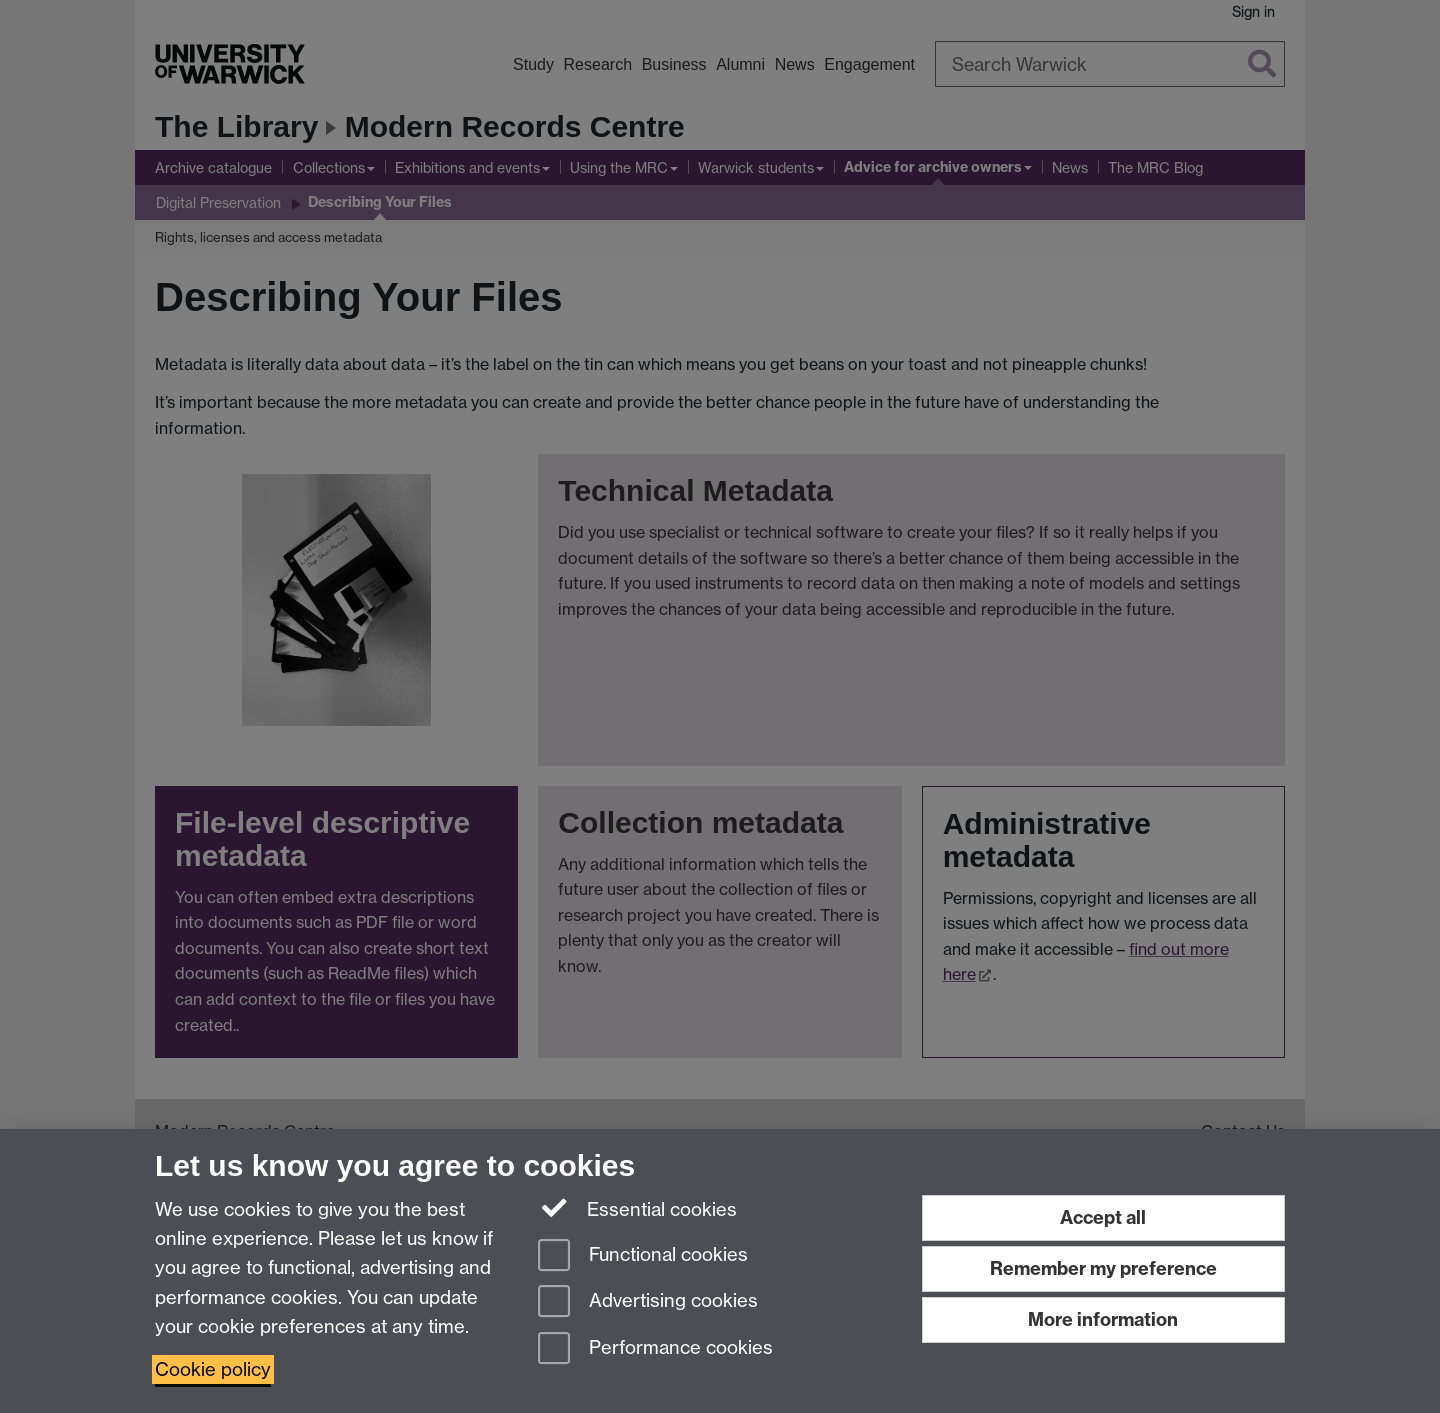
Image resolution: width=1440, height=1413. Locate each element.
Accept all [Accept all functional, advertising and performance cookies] (1103, 1217)
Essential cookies (637, 1208)
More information (1103, 1319)
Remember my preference (1103, 1268)
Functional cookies (643, 1256)
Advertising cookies (648, 1302)
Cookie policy (213, 1369)
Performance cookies (655, 1349)
